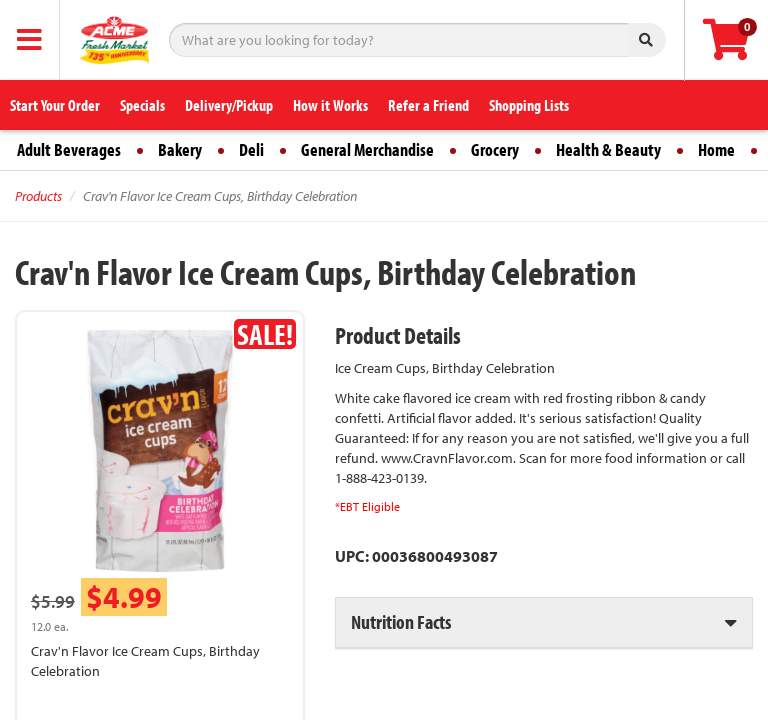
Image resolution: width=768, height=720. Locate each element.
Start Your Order (55, 105)
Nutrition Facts (401, 621)
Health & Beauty (608, 149)
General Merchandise (367, 149)
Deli (251, 149)
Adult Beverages (69, 149)
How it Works (330, 105)
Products (38, 196)
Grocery (495, 149)
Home (716, 149)
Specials (142, 105)
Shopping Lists (529, 105)
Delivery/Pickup (229, 105)
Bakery (180, 149)
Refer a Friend (428, 105)
